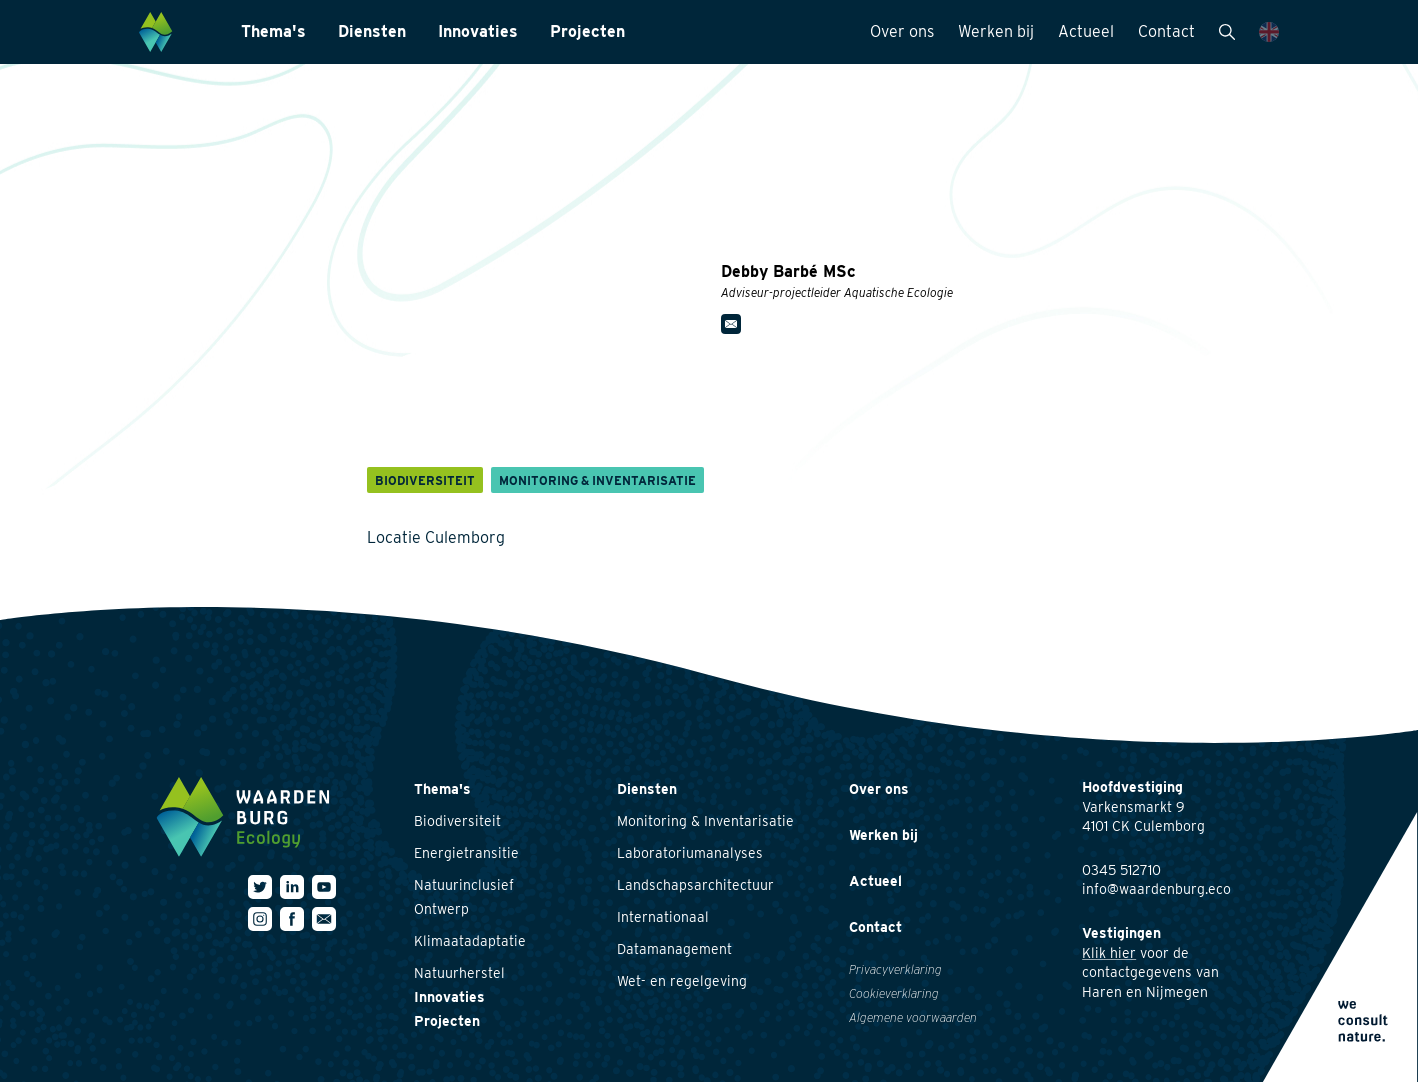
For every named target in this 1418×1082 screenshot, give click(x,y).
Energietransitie (466, 853)
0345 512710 (1121, 870)
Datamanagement (674, 949)
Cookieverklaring (894, 993)
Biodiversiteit (457, 821)
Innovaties (478, 31)
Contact (1166, 31)
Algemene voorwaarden (913, 1017)
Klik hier (1109, 953)
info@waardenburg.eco (1156, 889)
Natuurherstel (459, 973)
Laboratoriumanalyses (690, 853)
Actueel (1086, 31)
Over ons (902, 31)
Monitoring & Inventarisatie (705, 821)
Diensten (372, 31)
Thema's (273, 31)
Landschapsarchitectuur (695, 885)
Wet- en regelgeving (682, 981)
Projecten (587, 31)
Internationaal (663, 917)
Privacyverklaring (895, 969)
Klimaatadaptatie (470, 941)
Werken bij (996, 31)
